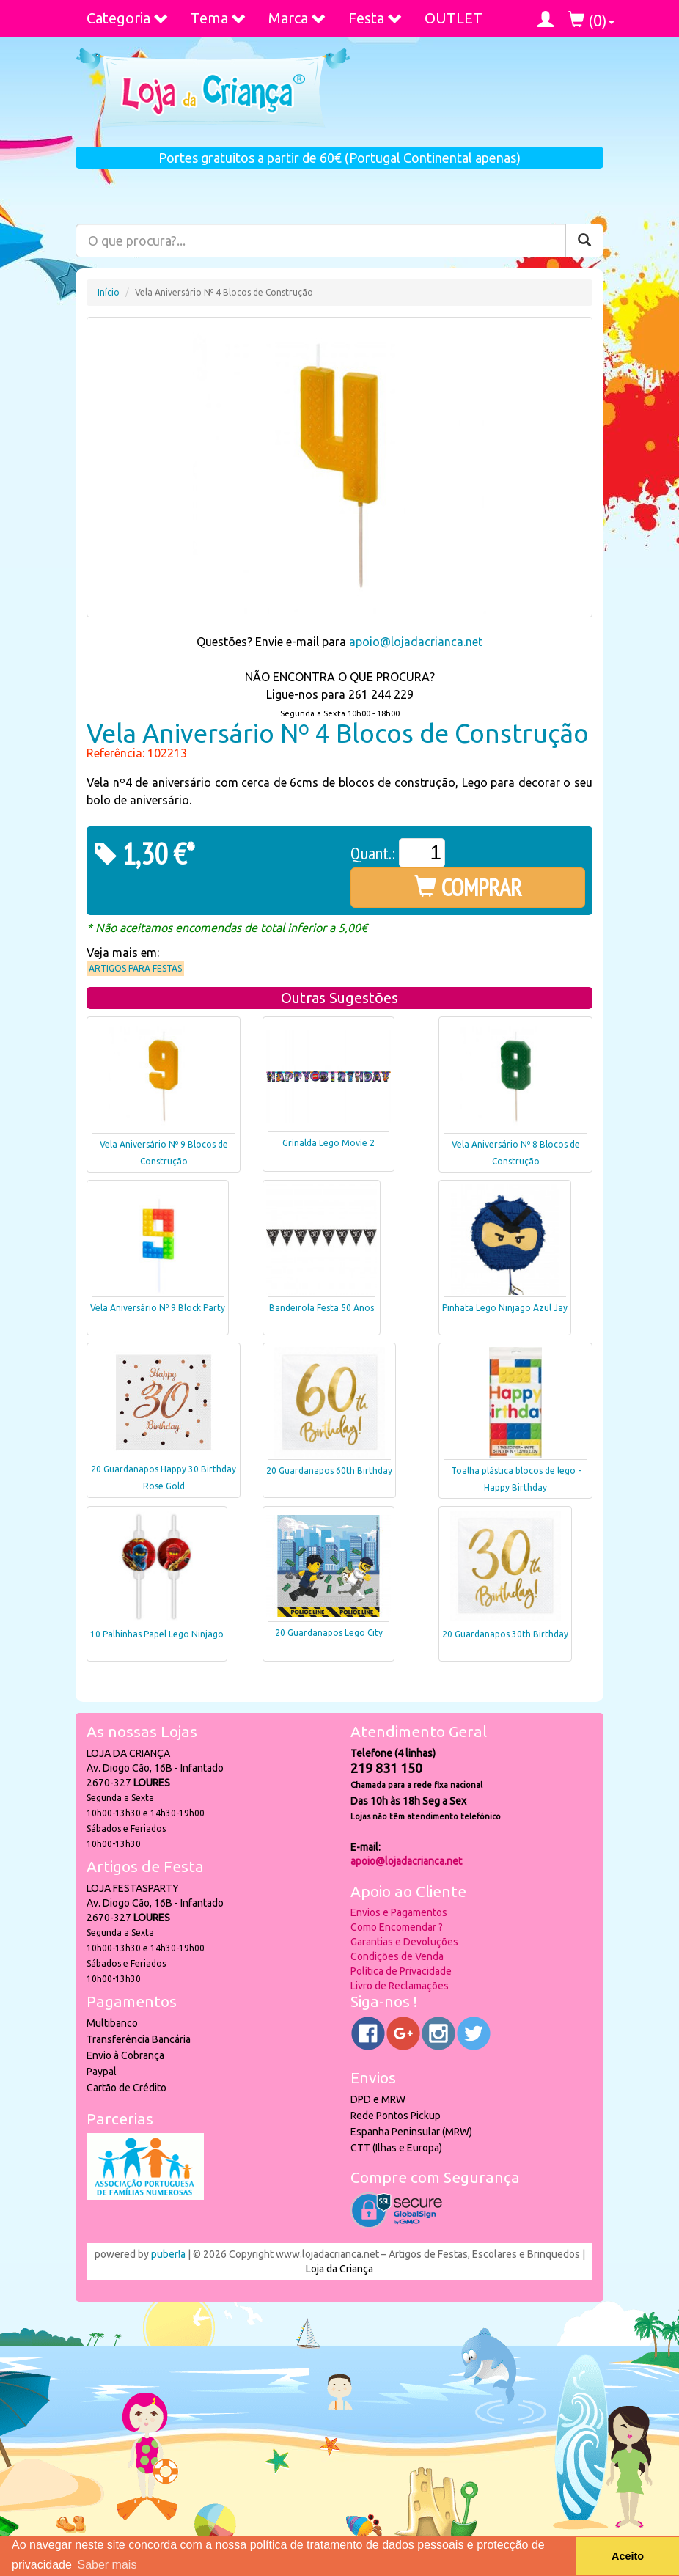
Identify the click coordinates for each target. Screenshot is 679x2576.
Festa (375, 18)
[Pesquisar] (584, 240)
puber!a (168, 2254)
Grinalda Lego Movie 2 (328, 1143)
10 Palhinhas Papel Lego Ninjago (157, 1634)
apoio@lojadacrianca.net (415, 641)
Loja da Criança (339, 2269)
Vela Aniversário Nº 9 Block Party (157, 1308)
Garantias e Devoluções (404, 1942)
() (591, 20)
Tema (218, 18)
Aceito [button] (628, 2556)
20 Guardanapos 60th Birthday (329, 1470)
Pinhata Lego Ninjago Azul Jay (505, 1308)
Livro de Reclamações (399, 1986)
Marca (297, 18)
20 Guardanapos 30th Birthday (505, 1634)
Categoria (128, 18)
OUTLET (453, 18)
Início (109, 292)
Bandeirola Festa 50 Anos (321, 1308)
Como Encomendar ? (396, 1927)
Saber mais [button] (106, 2564)
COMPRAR (468, 887)
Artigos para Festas (135, 968)
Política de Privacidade (401, 1971)
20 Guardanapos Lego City (329, 1632)
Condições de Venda (397, 1956)
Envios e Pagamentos (398, 1912)
